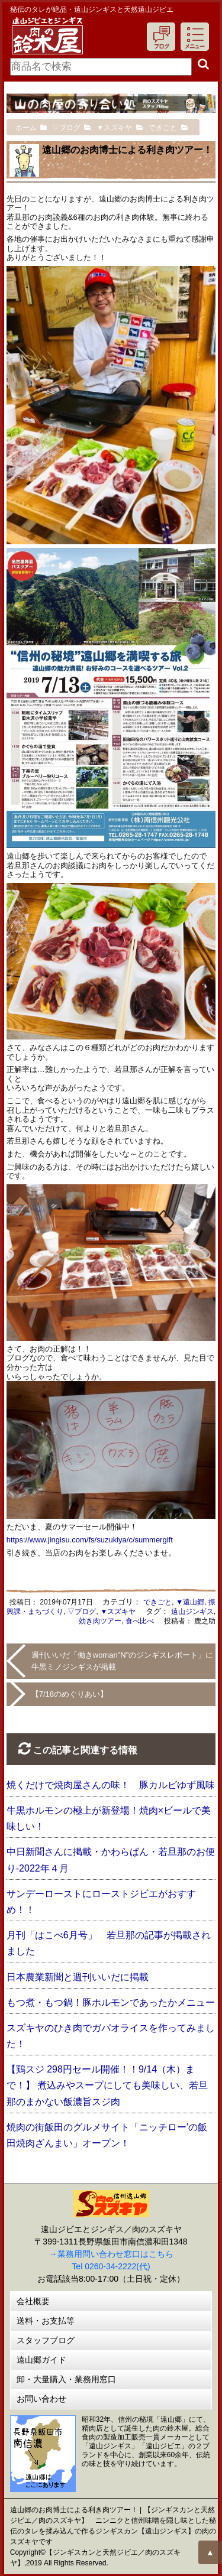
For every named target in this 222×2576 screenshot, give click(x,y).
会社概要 (33, 2301)
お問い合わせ (41, 2398)
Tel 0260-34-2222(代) (111, 2266)
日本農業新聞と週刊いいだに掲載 (78, 1977)
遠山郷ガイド (41, 2359)
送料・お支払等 (46, 2320)
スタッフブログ (46, 2340)
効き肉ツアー (100, 1621)
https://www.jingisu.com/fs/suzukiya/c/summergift (90, 1539)
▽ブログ (81, 1611)
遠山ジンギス (192, 1611)
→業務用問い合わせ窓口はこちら (111, 2254)
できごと (157, 1602)
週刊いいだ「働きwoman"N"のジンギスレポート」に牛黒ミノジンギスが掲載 (122, 1661)
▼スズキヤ (118, 1611)
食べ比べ (140, 1621)
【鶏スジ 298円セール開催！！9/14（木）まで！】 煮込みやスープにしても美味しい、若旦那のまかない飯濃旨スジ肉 (107, 2085)
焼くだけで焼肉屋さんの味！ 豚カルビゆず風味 (111, 1785)
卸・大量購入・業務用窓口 (66, 2379)
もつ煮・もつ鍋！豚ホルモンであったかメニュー (111, 2002)
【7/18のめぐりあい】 (69, 1694)
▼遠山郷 (190, 1602)
